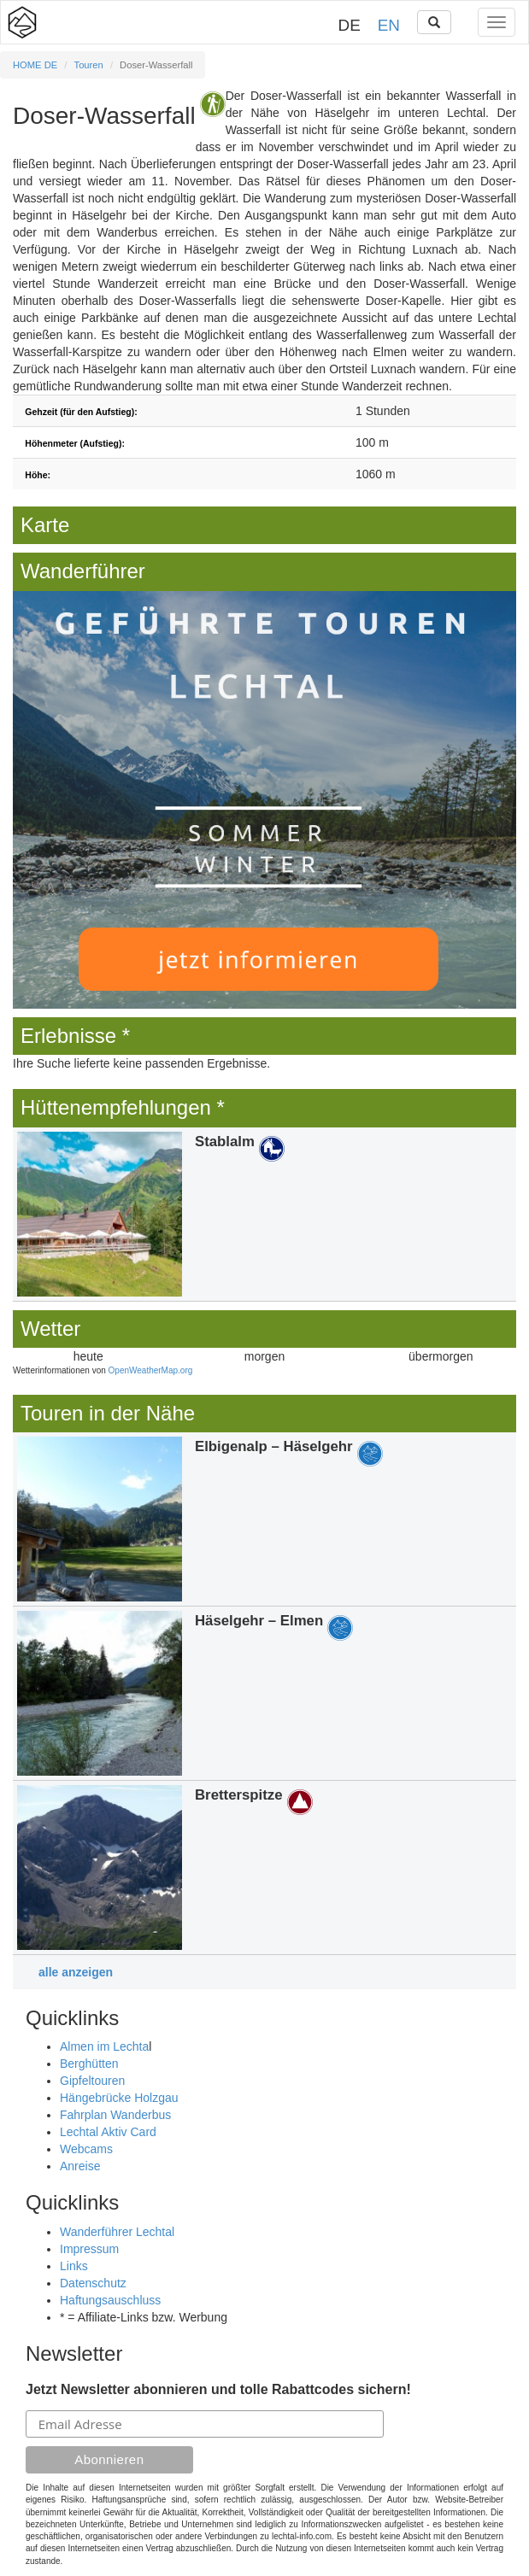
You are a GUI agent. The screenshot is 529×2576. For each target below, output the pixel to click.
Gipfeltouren (92, 2080)
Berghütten (89, 2063)
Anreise (80, 2166)
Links (74, 2266)
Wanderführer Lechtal (117, 2232)
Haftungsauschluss (110, 2300)
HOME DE (35, 65)
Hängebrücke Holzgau (119, 2098)
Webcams (86, 2149)
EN (389, 25)
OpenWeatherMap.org (151, 1370)
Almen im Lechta (104, 2046)
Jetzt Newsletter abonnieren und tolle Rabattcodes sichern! (218, 2389)
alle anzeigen (75, 1972)
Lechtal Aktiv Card (108, 2132)
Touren (88, 65)
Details (264, 1214)
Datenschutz (93, 2283)
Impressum (89, 2249)
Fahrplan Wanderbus (115, 2115)
